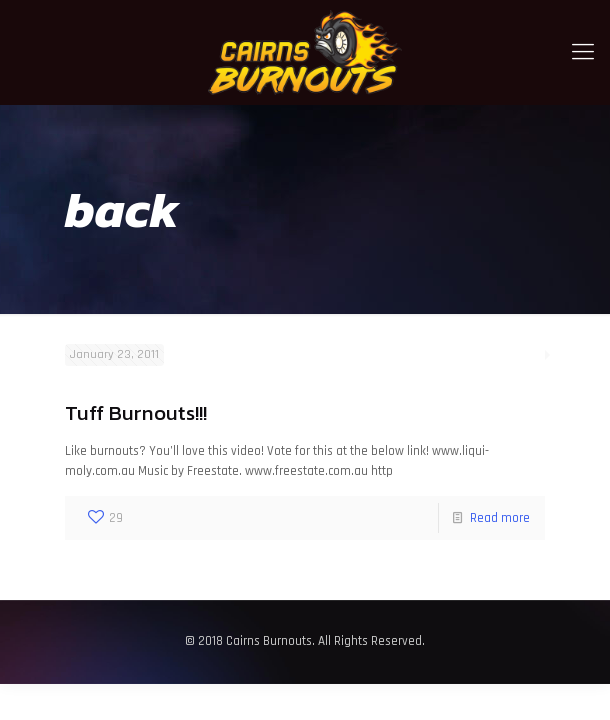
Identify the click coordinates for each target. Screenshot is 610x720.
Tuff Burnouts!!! (136, 412)
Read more (500, 518)
